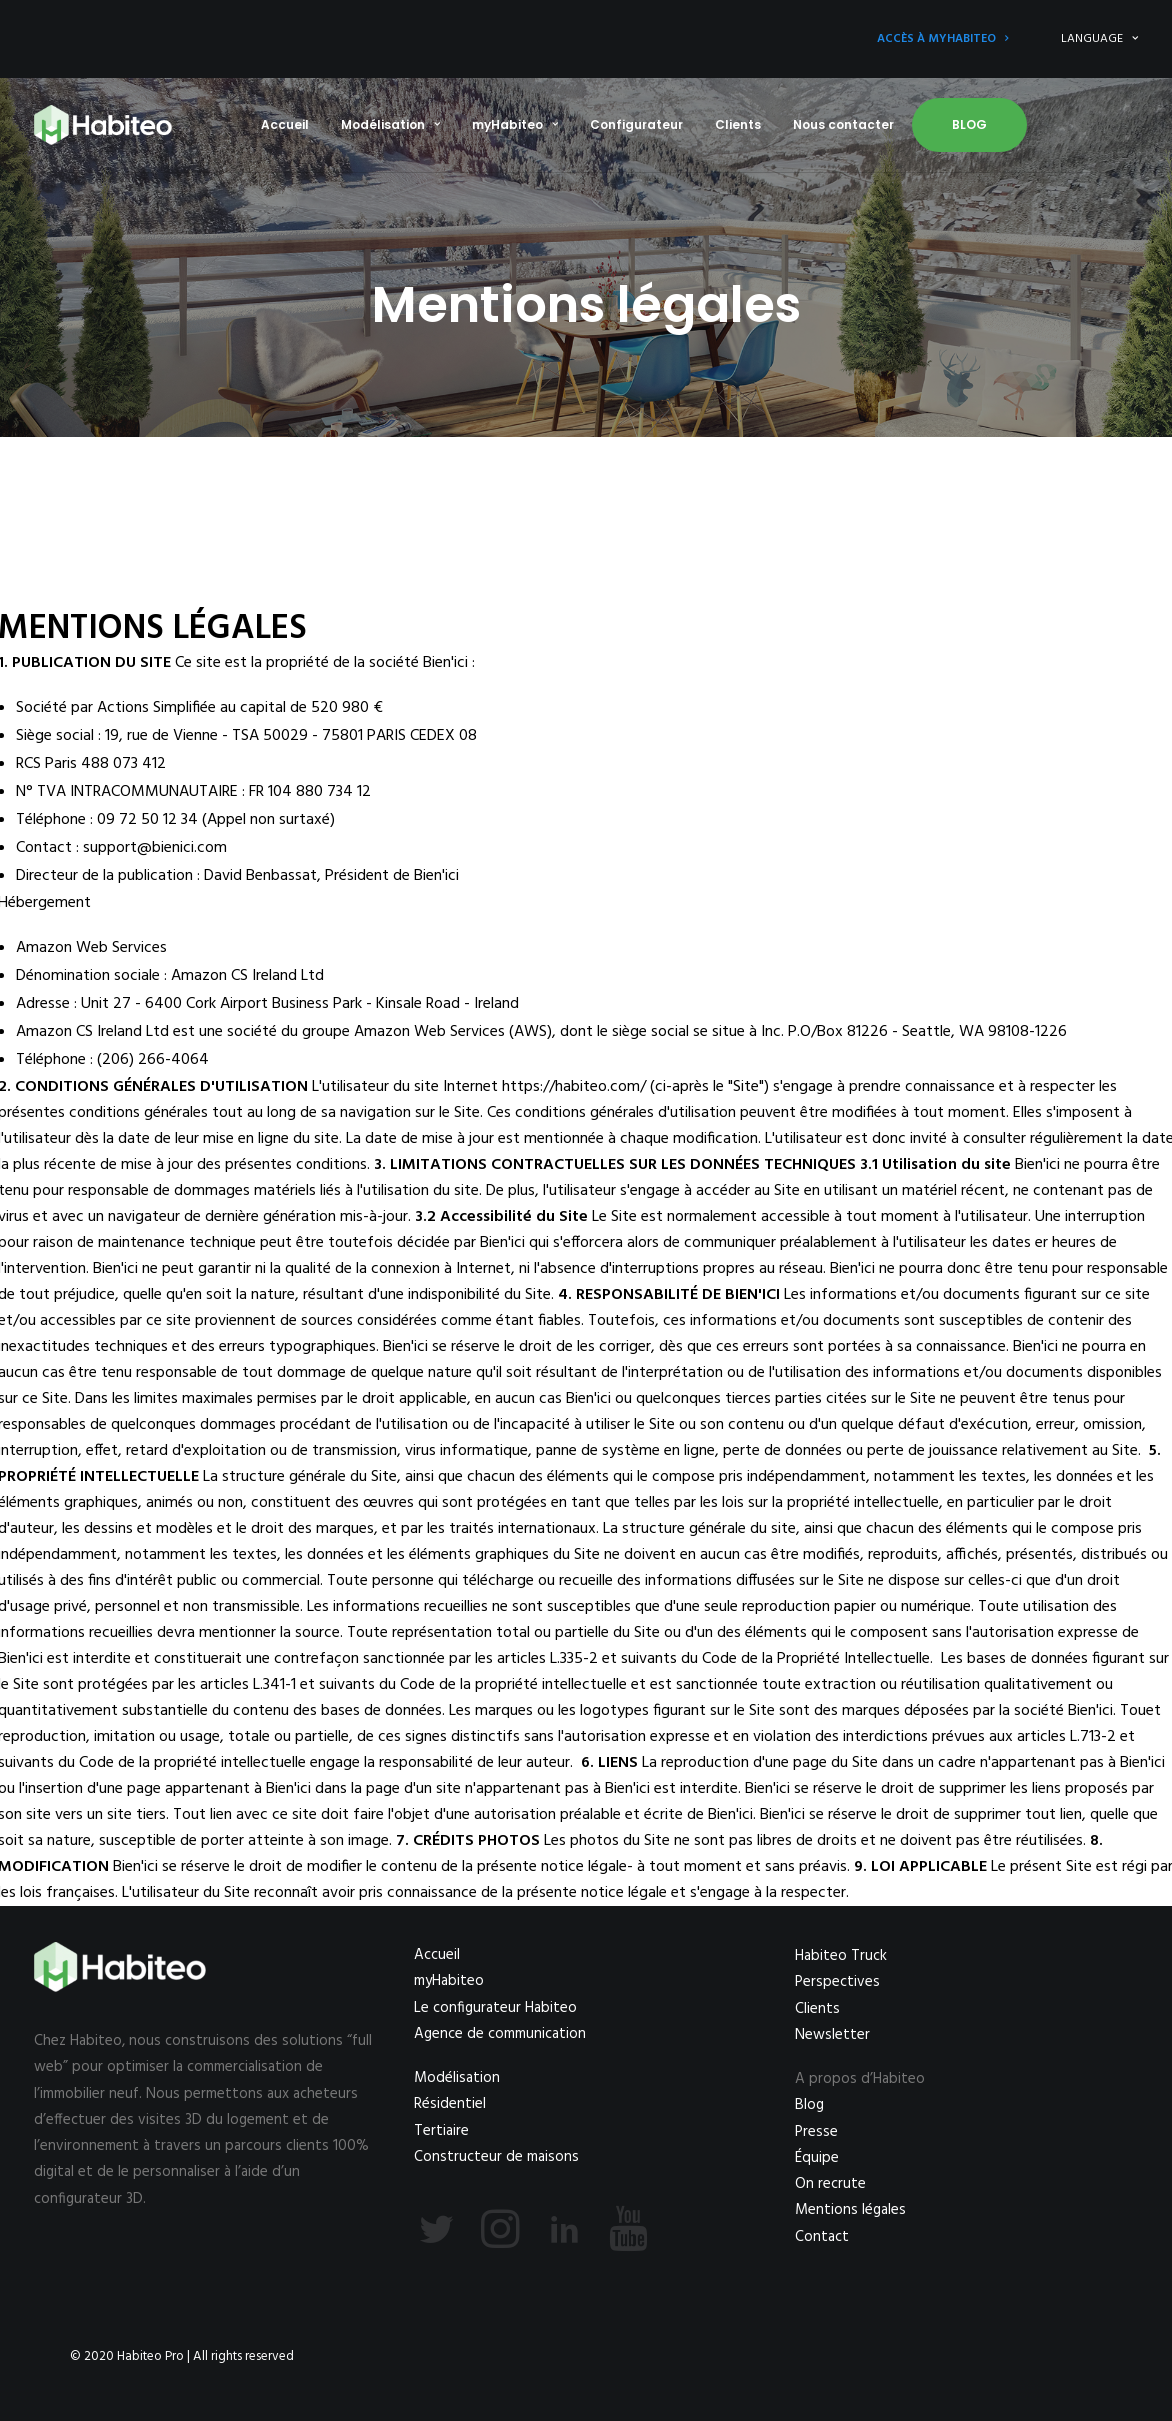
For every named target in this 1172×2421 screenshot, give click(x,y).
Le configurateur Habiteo (495, 2008)
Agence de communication (500, 2034)
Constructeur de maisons (496, 2157)
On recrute (830, 2184)
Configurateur (636, 124)
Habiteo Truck (841, 1956)
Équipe (817, 2158)
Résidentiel (450, 2104)
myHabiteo (515, 124)
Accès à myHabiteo (942, 39)
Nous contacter (843, 124)
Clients (738, 124)
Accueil (285, 124)
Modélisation (390, 124)
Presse (816, 2132)
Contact (822, 2237)
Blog (969, 124)
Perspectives (837, 1982)
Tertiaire (441, 2131)
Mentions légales (850, 2210)
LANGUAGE (1099, 39)
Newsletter (832, 2035)
